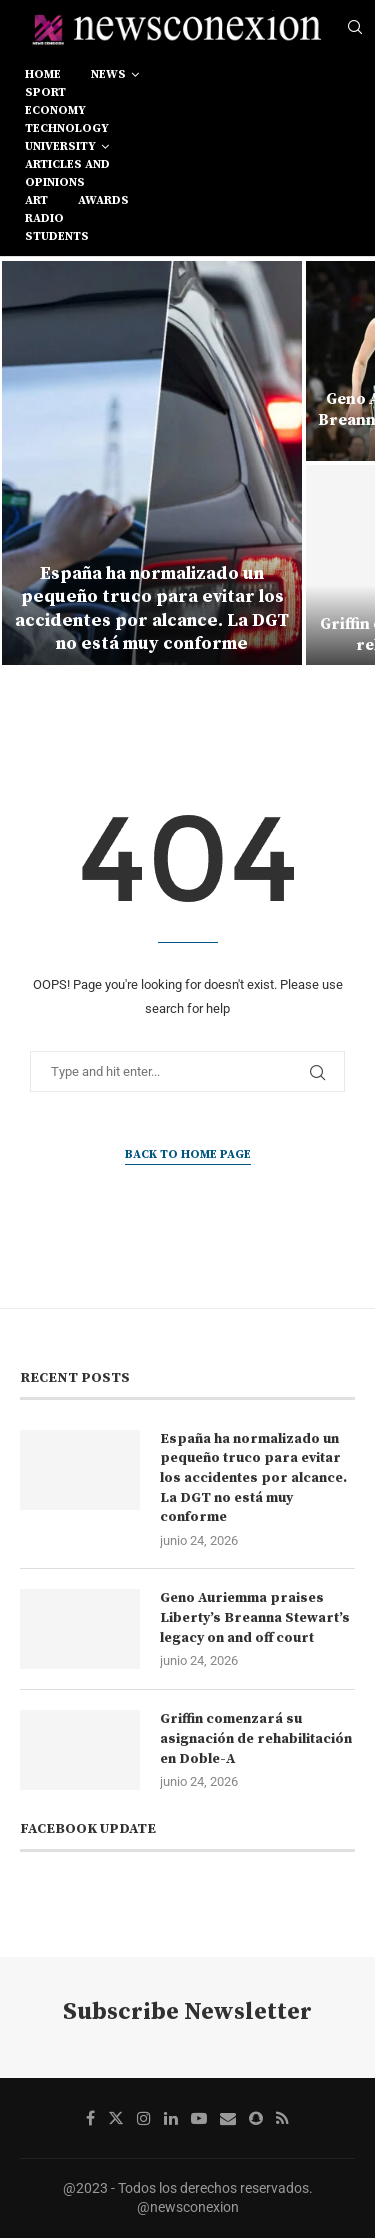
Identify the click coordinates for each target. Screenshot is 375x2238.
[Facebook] (90, 2118)
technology (67, 128)
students (57, 236)
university (60, 146)
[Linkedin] (171, 2118)
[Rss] (282, 2118)
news (108, 74)
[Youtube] (199, 2118)
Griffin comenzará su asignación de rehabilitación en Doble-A (256, 1738)
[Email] (228, 2118)
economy (55, 110)
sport (45, 92)
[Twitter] (116, 2118)
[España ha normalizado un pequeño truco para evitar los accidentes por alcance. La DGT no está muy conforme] (152, 463)
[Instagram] (144, 2118)
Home (43, 74)
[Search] (355, 28)
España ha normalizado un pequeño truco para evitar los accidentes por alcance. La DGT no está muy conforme (152, 608)
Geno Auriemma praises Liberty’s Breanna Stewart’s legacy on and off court (255, 1617)
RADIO (44, 218)
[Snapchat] (256, 2118)
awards (103, 200)
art (36, 200)
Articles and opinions (67, 173)
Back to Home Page (188, 1154)
